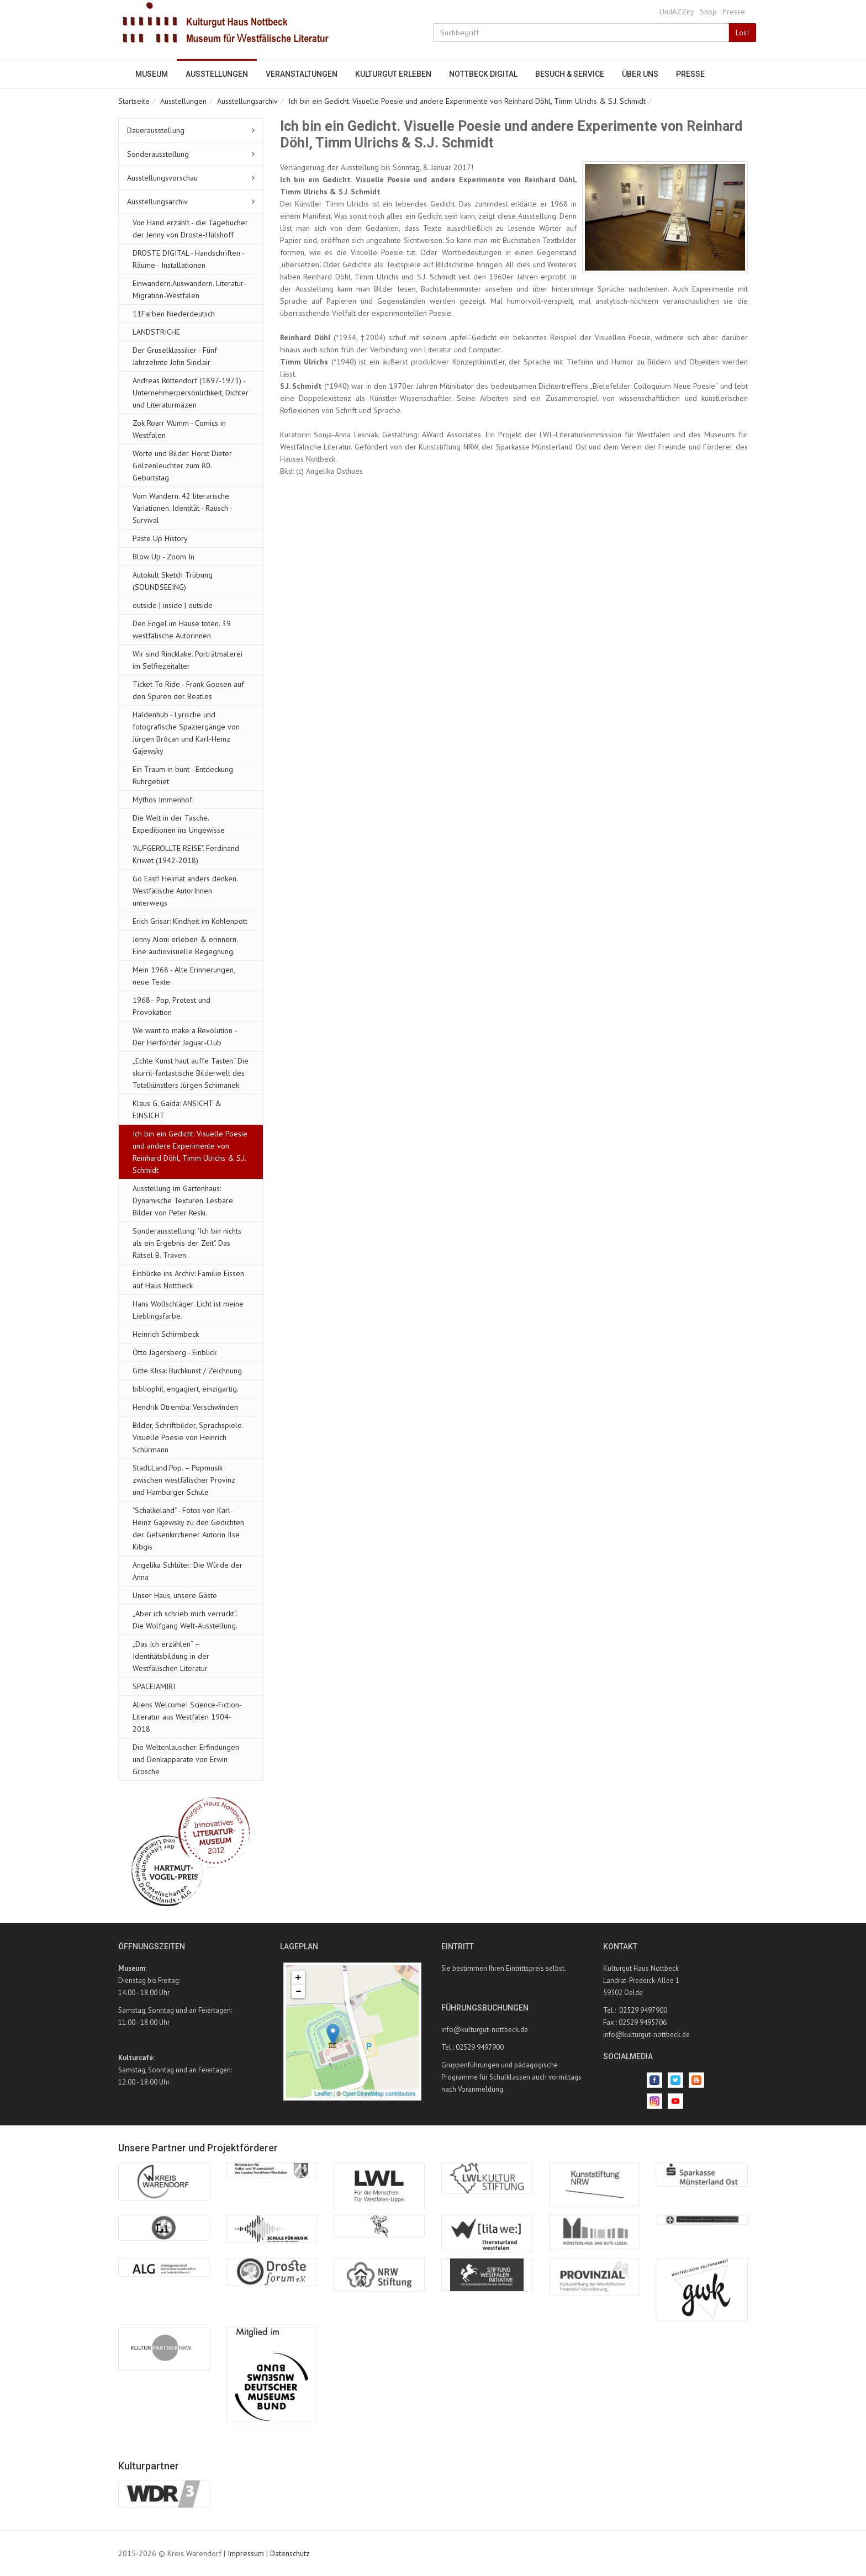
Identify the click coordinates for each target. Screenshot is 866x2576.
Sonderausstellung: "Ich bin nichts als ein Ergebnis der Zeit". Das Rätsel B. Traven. (187, 1243)
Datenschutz (290, 2553)
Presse (733, 12)
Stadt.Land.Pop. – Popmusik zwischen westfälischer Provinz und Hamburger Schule (184, 1480)
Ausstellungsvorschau (162, 178)
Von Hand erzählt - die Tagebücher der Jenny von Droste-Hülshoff (190, 229)
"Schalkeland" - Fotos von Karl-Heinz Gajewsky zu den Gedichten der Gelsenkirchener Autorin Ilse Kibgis (188, 1528)
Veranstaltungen (301, 74)
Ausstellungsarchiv (247, 101)
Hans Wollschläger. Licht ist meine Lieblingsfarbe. (188, 1310)
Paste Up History (160, 538)
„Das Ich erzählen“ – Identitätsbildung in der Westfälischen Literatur (171, 1656)
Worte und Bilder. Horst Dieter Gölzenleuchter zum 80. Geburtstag (182, 465)
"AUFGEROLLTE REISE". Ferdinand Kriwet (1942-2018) (186, 854)
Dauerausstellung (155, 130)
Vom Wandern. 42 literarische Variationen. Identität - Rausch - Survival (182, 508)
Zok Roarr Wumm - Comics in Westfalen (179, 429)
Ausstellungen (217, 74)
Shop (708, 12)
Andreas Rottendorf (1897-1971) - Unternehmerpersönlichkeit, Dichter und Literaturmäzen (191, 392)
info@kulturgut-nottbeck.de (484, 2029)
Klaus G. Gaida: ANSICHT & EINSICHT (177, 1109)
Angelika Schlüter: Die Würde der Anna (187, 1571)
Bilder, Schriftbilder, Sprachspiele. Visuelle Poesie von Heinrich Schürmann (188, 1437)
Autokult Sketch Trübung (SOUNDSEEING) (173, 581)
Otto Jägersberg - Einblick (174, 1352)
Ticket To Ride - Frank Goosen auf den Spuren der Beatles (188, 690)
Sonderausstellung (158, 154)
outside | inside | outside (173, 605)
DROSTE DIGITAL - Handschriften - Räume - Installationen (188, 259)
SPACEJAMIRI (154, 1686)
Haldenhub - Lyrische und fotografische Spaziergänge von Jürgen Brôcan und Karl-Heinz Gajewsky (186, 733)
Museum (151, 74)
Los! (742, 33)
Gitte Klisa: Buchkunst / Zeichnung (187, 1371)
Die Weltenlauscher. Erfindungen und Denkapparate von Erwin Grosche (186, 1759)
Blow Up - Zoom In (163, 557)
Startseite (134, 101)
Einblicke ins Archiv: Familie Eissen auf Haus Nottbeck (188, 1279)
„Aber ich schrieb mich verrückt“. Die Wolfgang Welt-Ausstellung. (185, 1620)
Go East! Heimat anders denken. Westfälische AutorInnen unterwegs (185, 891)
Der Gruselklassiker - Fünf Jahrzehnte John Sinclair (175, 356)
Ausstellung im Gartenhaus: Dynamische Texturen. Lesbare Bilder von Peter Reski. (183, 1200)
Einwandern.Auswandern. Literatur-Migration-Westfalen (189, 289)
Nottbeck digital (483, 74)
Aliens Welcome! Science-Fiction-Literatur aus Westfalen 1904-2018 (187, 1717)
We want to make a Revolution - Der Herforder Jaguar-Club (184, 1036)
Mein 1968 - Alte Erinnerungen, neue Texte (184, 976)
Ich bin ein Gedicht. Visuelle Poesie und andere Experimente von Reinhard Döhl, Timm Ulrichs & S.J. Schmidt (467, 101)
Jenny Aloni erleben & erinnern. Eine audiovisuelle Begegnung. (185, 945)
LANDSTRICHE (156, 332)
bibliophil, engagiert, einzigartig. (186, 1389)
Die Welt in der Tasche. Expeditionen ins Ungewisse (179, 824)
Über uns (640, 74)
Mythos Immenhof (162, 800)
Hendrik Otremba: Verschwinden (185, 1407)
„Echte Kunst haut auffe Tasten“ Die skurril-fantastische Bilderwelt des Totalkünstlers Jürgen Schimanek (191, 1073)
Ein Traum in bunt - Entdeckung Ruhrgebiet (183, 775)
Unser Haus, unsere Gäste (175, 1595)
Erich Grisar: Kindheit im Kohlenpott (190, 921)
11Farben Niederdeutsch (174, 314)
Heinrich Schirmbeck (166, 1334)
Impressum (246, 2553)
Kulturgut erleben (393, 74)
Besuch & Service (569, 74)
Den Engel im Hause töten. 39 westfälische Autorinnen (182, 629)
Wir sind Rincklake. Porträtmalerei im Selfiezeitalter (187, 660)
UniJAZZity (676, 12)
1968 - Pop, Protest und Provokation (171, 1006)
